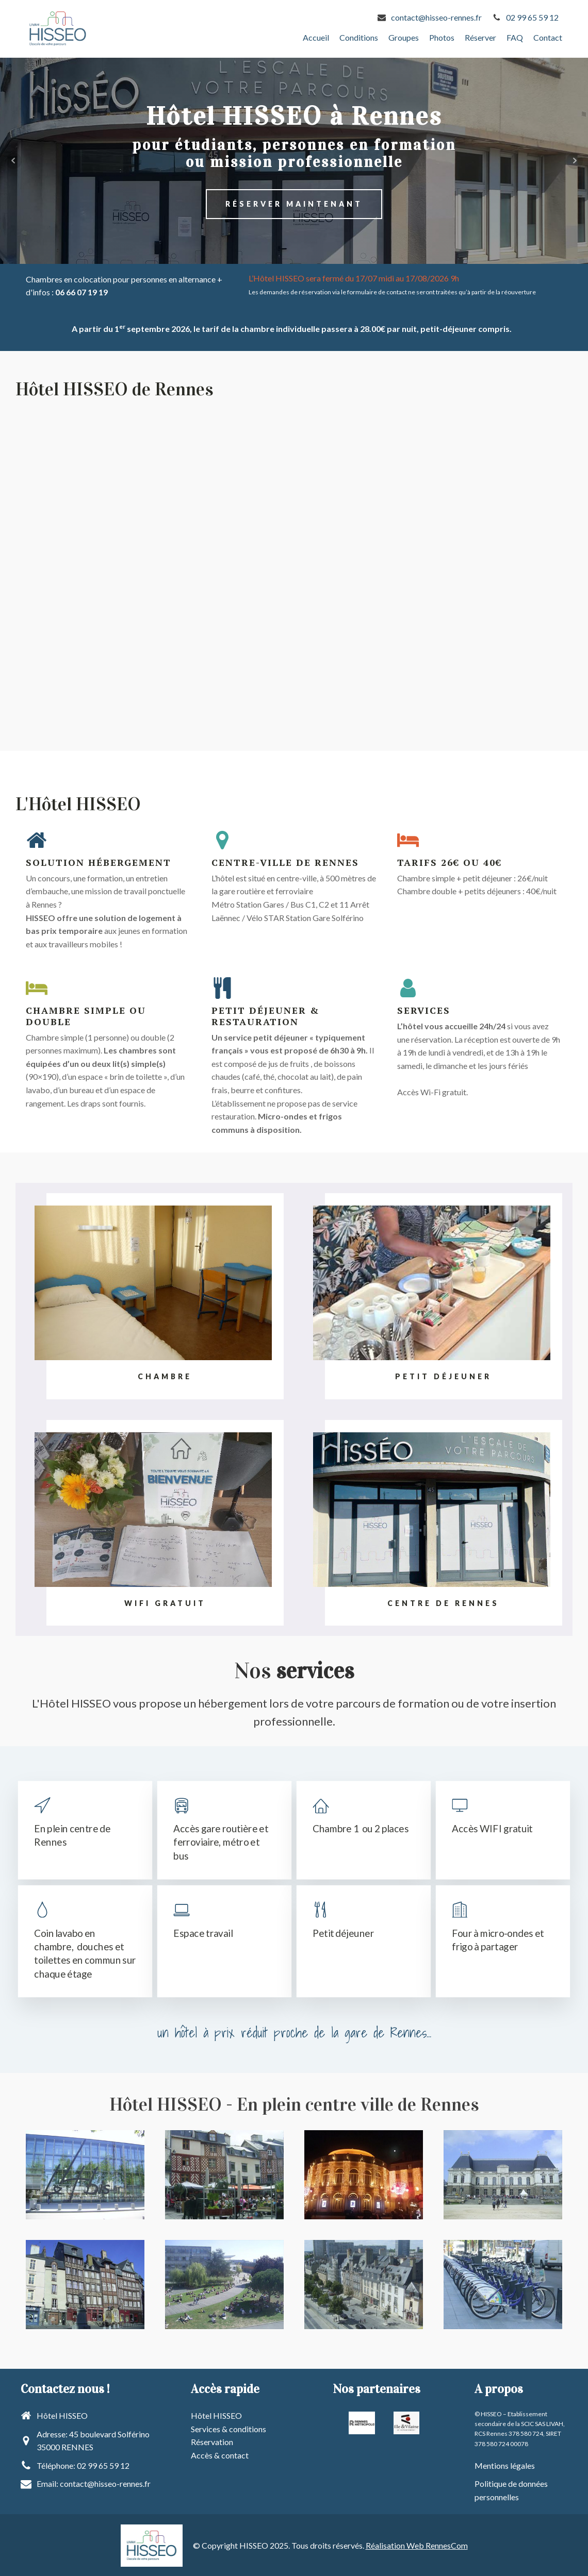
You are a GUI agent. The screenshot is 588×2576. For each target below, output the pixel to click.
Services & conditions (228, 2428)
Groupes (403, 37)
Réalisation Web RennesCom (417, 2544)
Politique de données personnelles (511, 2489)
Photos (441, 37)
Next (574, 160)
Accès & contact (220, 2454)
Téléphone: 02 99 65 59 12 (83, 2464)
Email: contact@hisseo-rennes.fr (94, 2483)
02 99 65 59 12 (532, 17)
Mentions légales (505, 2464)
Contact (547, 37)
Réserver (480, 37)
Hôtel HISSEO (216, 2414)
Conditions (358, 37)
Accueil (316, 37)
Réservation (212, 2441)
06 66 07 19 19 (81, 291)
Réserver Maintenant (294, 202)
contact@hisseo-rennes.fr (436, 17)
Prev (13, 160)
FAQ (515, 37)
